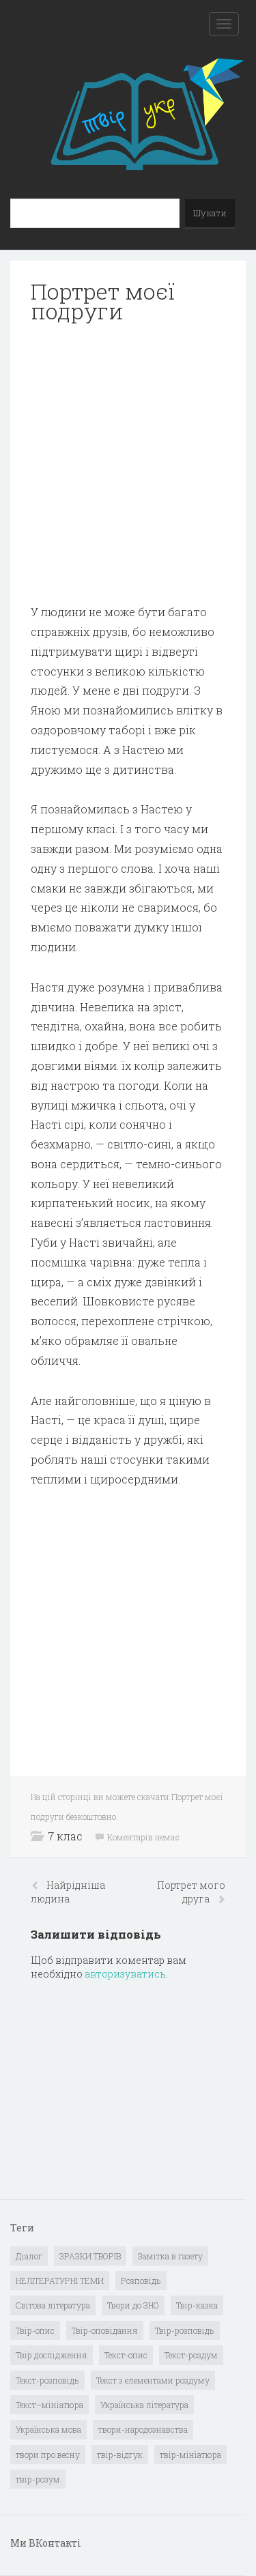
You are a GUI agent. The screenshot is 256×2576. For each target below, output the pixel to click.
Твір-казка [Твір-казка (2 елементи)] (197, 2305)
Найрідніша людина (68, 1892)
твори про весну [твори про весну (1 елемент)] (48, 2454)
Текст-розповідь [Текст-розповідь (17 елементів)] (47, 2380)
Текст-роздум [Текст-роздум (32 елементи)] (191, 2354)
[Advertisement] (128, 464)
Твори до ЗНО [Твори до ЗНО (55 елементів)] (133, 2305)
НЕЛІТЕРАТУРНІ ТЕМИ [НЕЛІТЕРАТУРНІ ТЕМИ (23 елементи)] (60, 2280)
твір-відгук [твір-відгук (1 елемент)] (120, 2454)
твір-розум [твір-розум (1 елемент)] (38, 2479)
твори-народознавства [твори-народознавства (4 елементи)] (143, 2429)
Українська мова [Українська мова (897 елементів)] (48, 2429)
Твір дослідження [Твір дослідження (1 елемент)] (51, 2354)
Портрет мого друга (191, 1892)
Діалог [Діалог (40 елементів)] (29, 2256)
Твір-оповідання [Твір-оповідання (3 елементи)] (105, 2330)
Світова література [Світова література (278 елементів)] (53, 2305)
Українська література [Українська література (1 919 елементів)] (144, 2404)
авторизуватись (125, 1973)
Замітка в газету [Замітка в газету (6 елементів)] (170, 2256)
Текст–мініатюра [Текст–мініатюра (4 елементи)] (49, 2404)
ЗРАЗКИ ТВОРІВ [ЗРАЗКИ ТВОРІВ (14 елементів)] (90, 2256)
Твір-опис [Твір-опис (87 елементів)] (35, 2330)
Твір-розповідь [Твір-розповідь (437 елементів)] (184, 2330)
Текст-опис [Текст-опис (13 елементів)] (125, 2354)
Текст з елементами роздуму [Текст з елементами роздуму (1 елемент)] (153, 2380)
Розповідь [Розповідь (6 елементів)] (141, 2280)
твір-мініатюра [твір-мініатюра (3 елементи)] (190, 2454)
